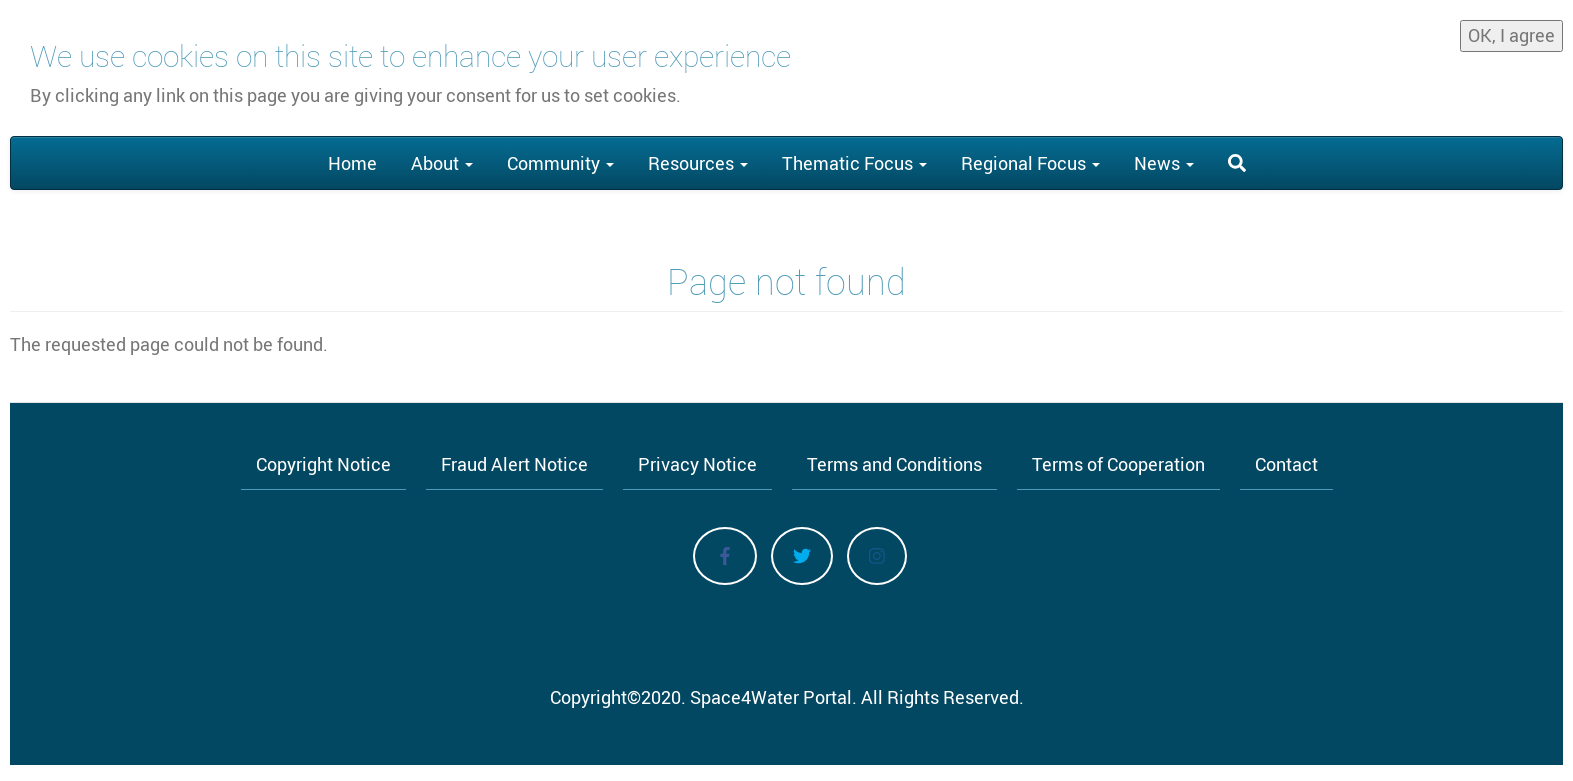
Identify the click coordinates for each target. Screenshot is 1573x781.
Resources (698, 163)
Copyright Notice (323, 464)
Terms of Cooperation (1118, 464)
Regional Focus (1030, 163)
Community (560, 163)
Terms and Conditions (894, 464)
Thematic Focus (854, 163)
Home (352, 163)
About (442, 163)
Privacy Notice (697, 464)
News (1164, 163)
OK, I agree (1511, 31)
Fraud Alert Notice (514, 464)
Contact (1286, 464)
